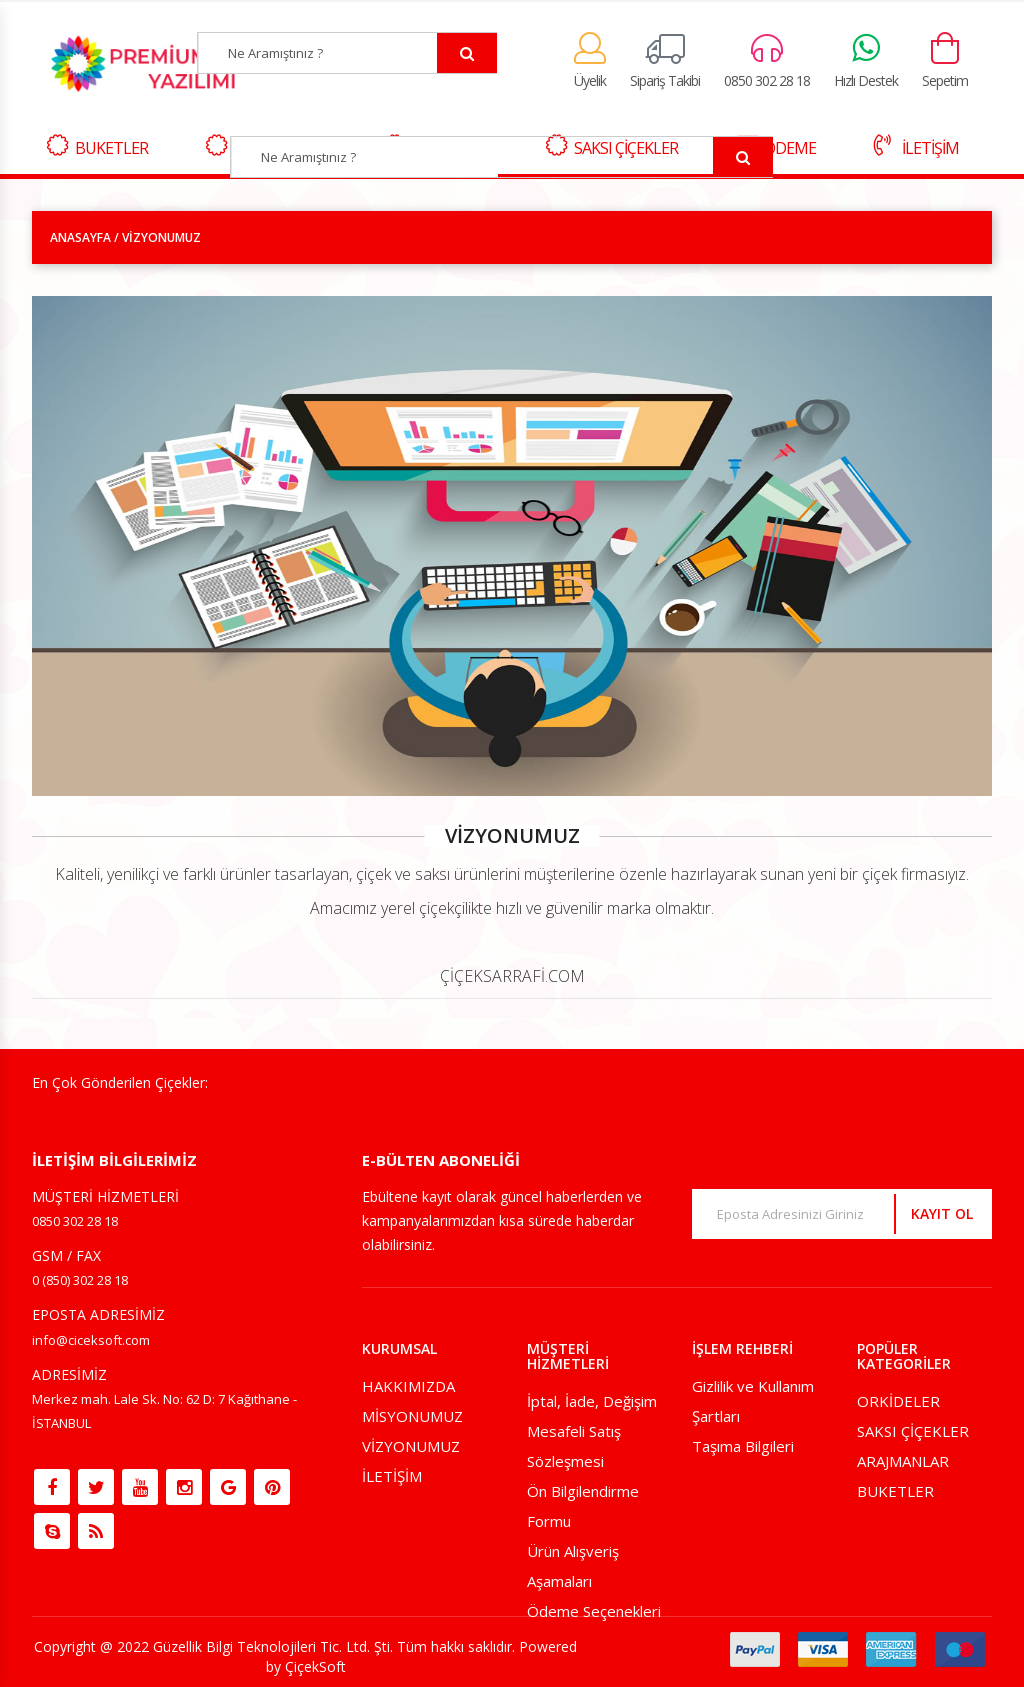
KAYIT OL (942, 1213)
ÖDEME (776, 147)
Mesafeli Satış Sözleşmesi (574, 1446)
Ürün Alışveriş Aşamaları (573, 1566)
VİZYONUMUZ (411, 1446)
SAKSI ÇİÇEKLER (913, 1431)
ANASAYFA (80, 237)
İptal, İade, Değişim (592, 1401)
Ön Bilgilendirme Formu (583, 1506)
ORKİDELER (898, 1401)
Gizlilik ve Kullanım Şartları (753, 1401)
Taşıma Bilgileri (743, 1446)
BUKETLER (97, 147)
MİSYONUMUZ (412, 1416)
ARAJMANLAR (903, 1461)
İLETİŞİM (916, 147)
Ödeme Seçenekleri (594, 1611)
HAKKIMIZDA (408, 1386)
